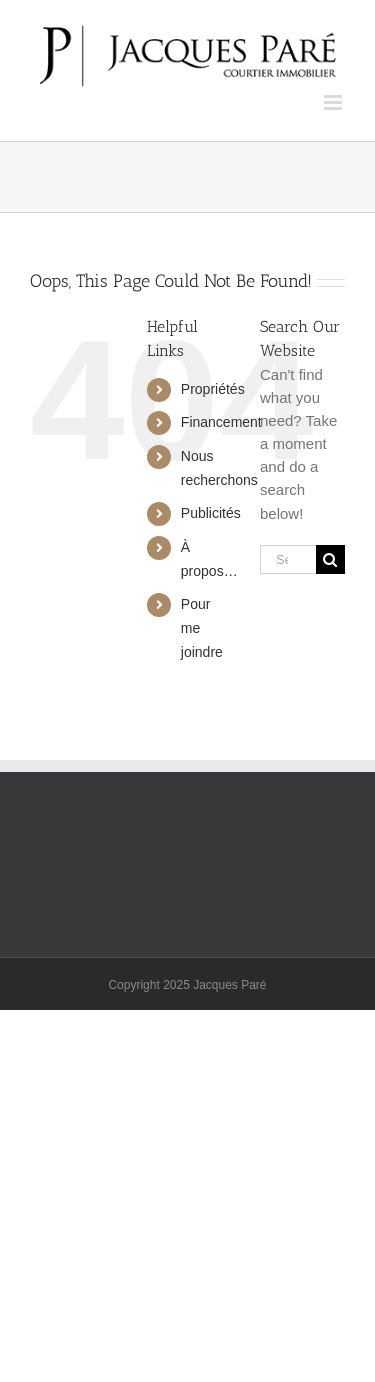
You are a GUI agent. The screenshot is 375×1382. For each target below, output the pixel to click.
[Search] (330, 559)
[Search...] (288, 559)
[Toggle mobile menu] (334, 102)
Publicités (211, 513)
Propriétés (213, 389)
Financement (221, 422)
